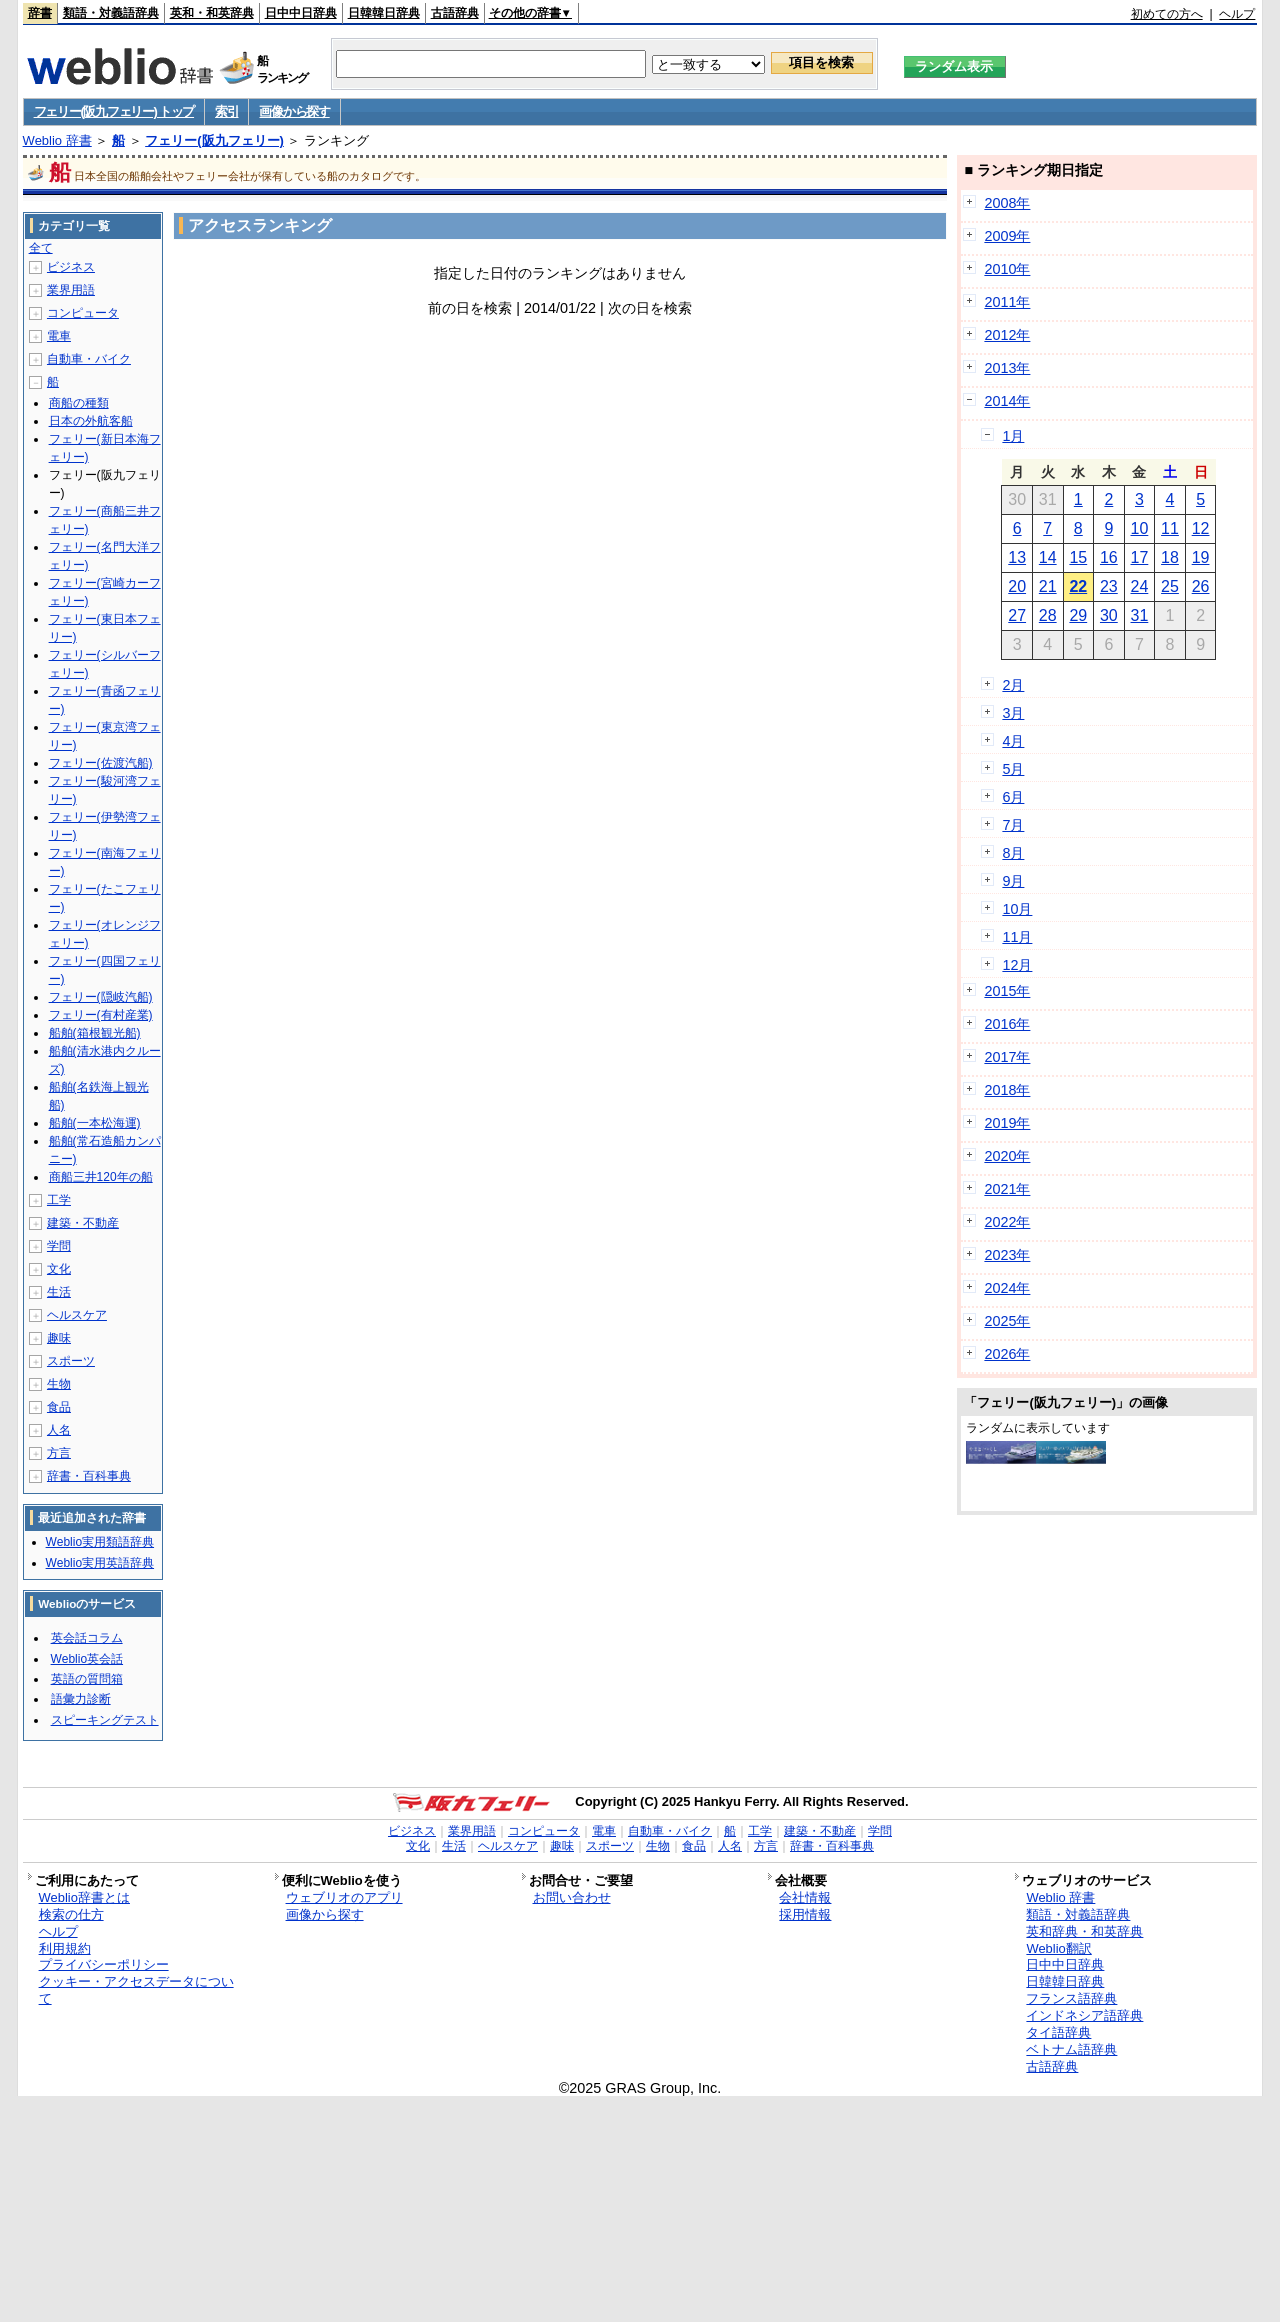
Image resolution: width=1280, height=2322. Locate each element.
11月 (1017, 937)
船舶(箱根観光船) (95, 1033)
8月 (1013, 853)
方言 (59, 1453)
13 (1017, 557)
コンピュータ (83, 313)
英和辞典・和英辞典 (1084, 1931)
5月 (1013, 769)
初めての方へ (1167, 14)
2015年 (1007, 991)
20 (1017, 586)
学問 (59, 1246)
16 (1109, 557)
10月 (1017, 909)
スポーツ (71, 1361)
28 (1048, 615)
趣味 (59, 1338)
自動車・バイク (89, 359)
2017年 (1007, 1057)
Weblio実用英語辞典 (100, 1563)
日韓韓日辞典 (384, 13)
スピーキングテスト (105, 1720)
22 (1078, 586)
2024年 (1007, 1288)
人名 (59, 1430)
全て (41, 248)
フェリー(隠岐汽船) (101, 997)
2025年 (1007, 1321)
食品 (59, 1407)
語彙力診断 (81, 1699)
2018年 (1007, 1090)
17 (1140, 557)
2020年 (1007, 1156)
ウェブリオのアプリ (344, 1897)
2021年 (1007, 1189)
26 (1201, 586)
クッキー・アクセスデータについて (136, 1990)
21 (1048, 586)
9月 (1013, 881)
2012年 (1007, 335)
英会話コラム (87, 1638)
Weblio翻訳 (1058, 1948)
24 (1140, 586)
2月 (1013, 685)
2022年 (1007, 1222)
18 (1170, 557)
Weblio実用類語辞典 (100, 1542)
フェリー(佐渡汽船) (101, 763)
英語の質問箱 (87, 1679)
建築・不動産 (83, 1223)
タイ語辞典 (1058, 2032)
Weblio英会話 (87, 1659)
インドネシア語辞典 (1084, 2015)
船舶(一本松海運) (95, 1123)
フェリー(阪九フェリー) (214, 140)
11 (1170, 528)
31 (1140, 615)
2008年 (1007, 203)
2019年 (1007, 1123)
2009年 (1007, 236)
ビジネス (71, 267)
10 (1140, 528)
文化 (59, 1269)
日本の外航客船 (91, 421)
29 (1078, 615)
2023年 (1007, 1255)
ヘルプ (1237, 14)
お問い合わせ (572, 1897)
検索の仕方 (71, 1914)
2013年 (1007, 368)
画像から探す (294, 111)
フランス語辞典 (1071, 1998)
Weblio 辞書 (57, 140)
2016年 (1007, 1024)
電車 (59, 336)
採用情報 (805, 1914)
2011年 (1007, 302)
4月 (1013, 741)
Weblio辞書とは (84, 1897)
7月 (1013, 825)
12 (1201, 528)
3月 (1013, 713)
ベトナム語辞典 (1071, 2049)
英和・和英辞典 (212, 13)
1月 (1013, 436)
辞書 (40, 13)
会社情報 (805, 1897)
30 (1109, 615)
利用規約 (65, 1948)
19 (1201, 557)
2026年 (1007, 1354)
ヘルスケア (77, 1315)
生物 (59, 1384)
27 (1017, 615)
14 (1048, 557)
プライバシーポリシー (104, 1964)
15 (1078, 557)
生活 (59, 1292)
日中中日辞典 (301, 13)
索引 (226, 111)
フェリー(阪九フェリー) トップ (114, 111)
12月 (1017, 965)
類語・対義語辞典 (111, 13)
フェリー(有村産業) (101, 1015)
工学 (59, 1200)
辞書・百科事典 (89, 1476)
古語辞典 (455, 13)
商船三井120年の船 (101, 1177)
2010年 (1007, 269)
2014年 (1007, 401)
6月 (1013, 797)
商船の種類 (79, 403)
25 (1170, 586)
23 (1109, 586)
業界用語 (71, 290)
